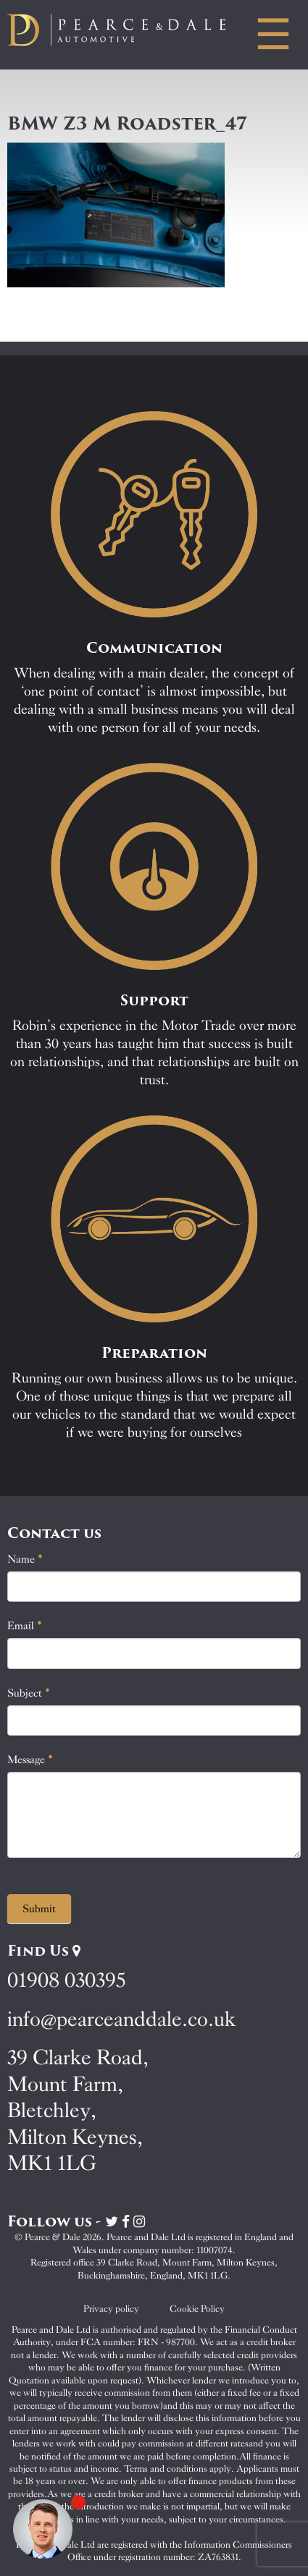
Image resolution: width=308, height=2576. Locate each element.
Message (30, 1759)
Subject (28, 1692)
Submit (39, 1908)
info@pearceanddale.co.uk (121, 2019)
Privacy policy (111, 2308)
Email (24, 1625)
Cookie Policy (197, 2308)
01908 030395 (66, 1980)
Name (25, 1559)
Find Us (43, 1950)
